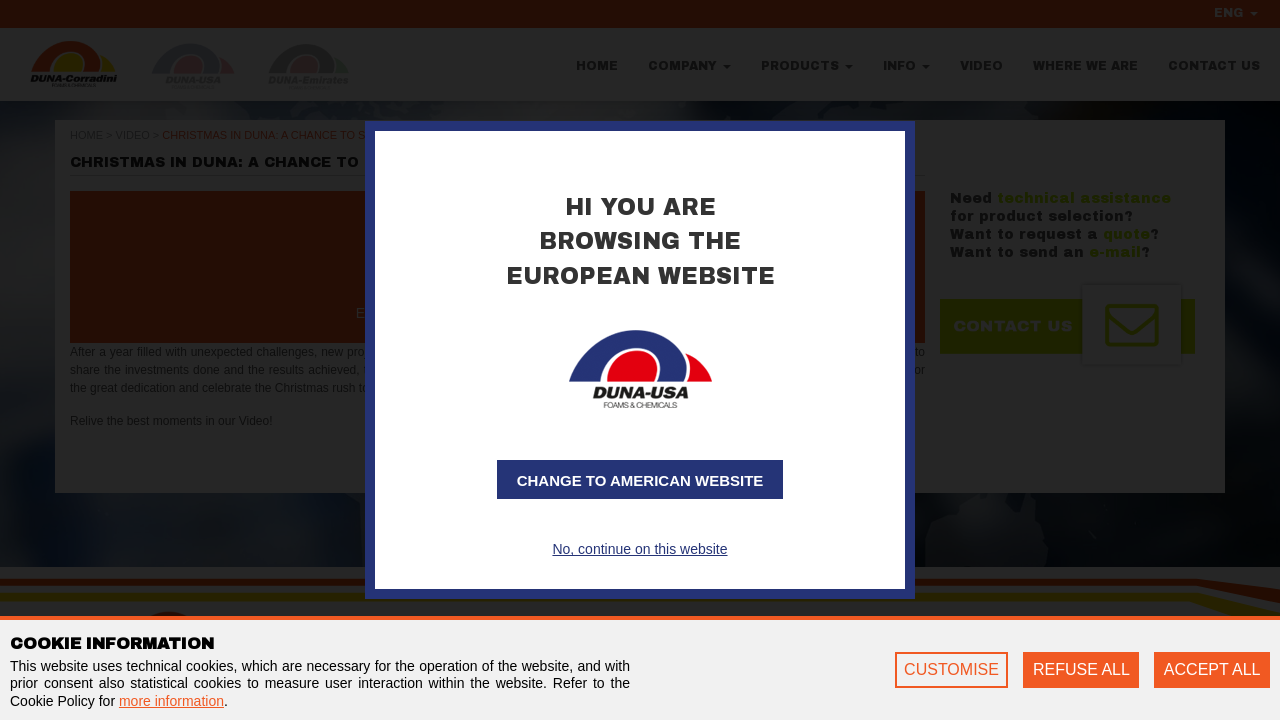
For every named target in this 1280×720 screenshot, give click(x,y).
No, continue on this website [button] (639, 549)
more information (171, 701)
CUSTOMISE (951, 669)
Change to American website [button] (640, 480)
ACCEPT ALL (1212, 669)
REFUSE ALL (1081, 669)
